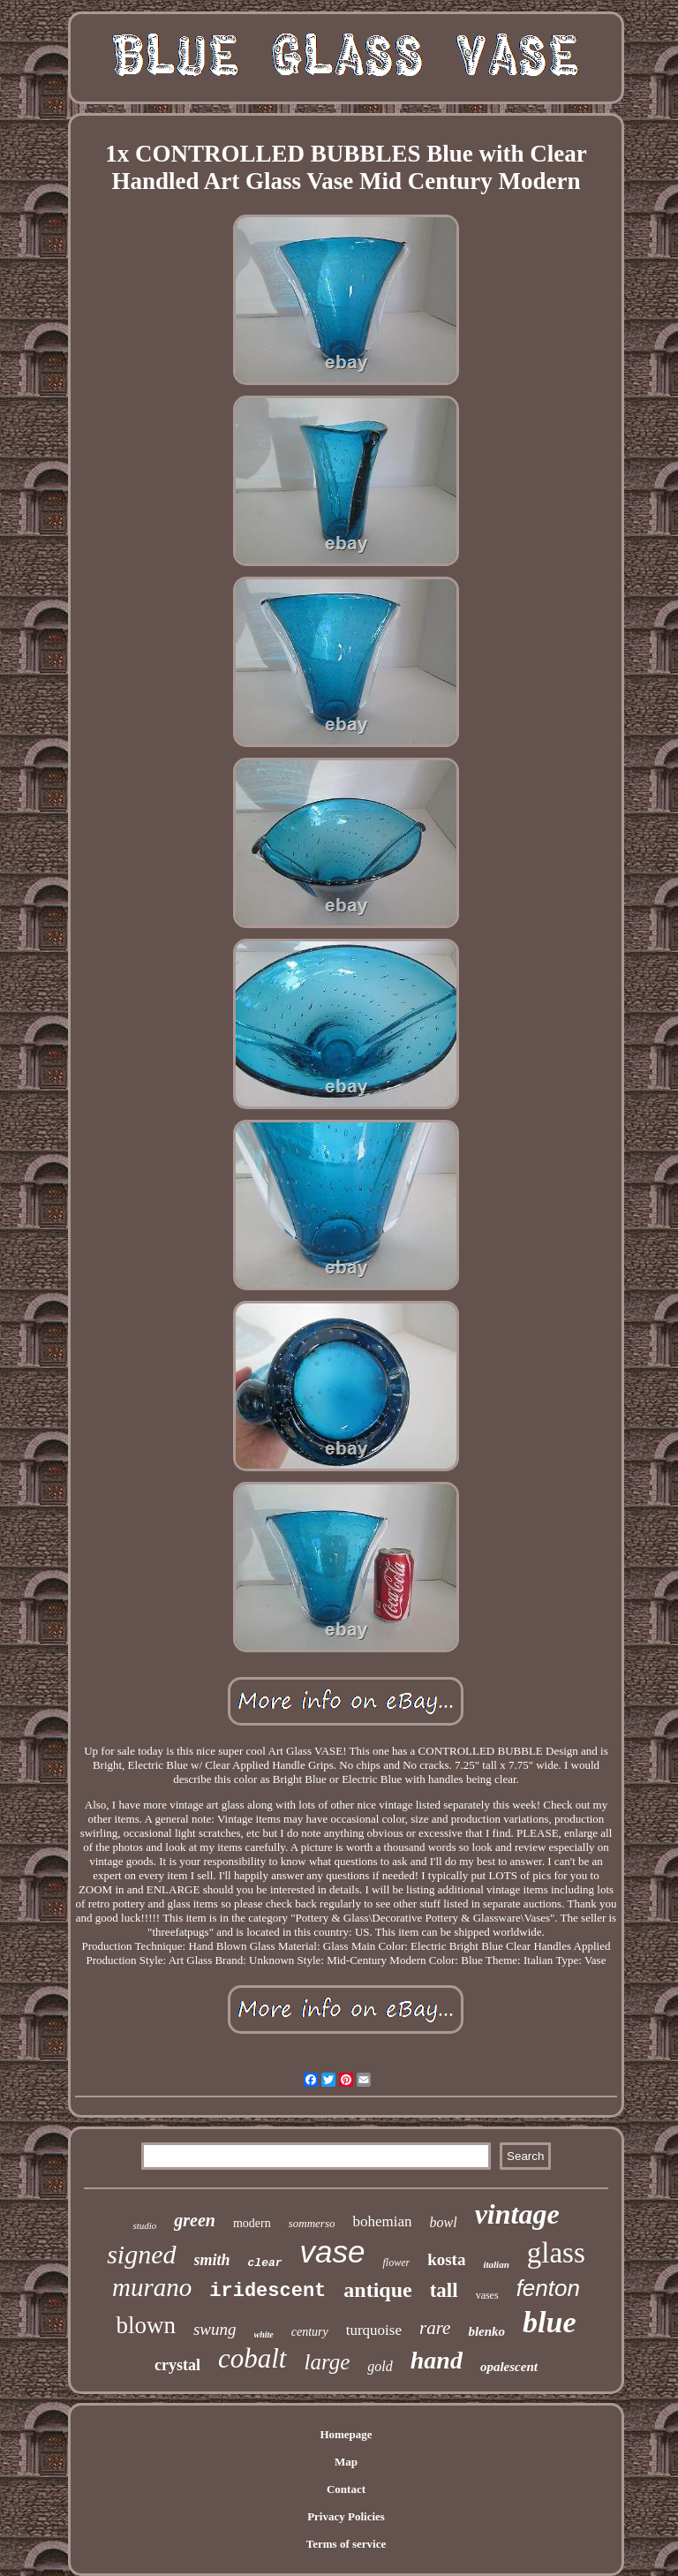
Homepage (346, 2434)
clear (265, 2263)
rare (434, 2327)
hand (437, 2360)
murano (152, 2287)
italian (495, 2264)
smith (212, 2260)
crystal (177, 2365)
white (264, 2334)
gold (379, 2366)
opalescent (509, 2367)
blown (146, 2325)
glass (556, 2253)
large (327, 2362)
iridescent (267, 2291)
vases (487, 2295)
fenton (548, 2288)
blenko (486, 2331)
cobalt (252, 2358)
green (194, 2220)
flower (396, 2262)
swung (215, 2329)
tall (444, 2290)
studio (144, 2225)
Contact (346, 2489)
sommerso (312, 2223)
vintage (517, 2214)
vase (332, 2251)
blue (549, 2322)
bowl (443, 2222)
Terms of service (346, 2543)
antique (377, 2289)
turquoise (374, 2330)
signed (141, 2254)
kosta (446, 2259)
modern (252, 2223)
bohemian (381, 2221)
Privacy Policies (346, 2516)
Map (346, 2461)
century (309, 2331)
